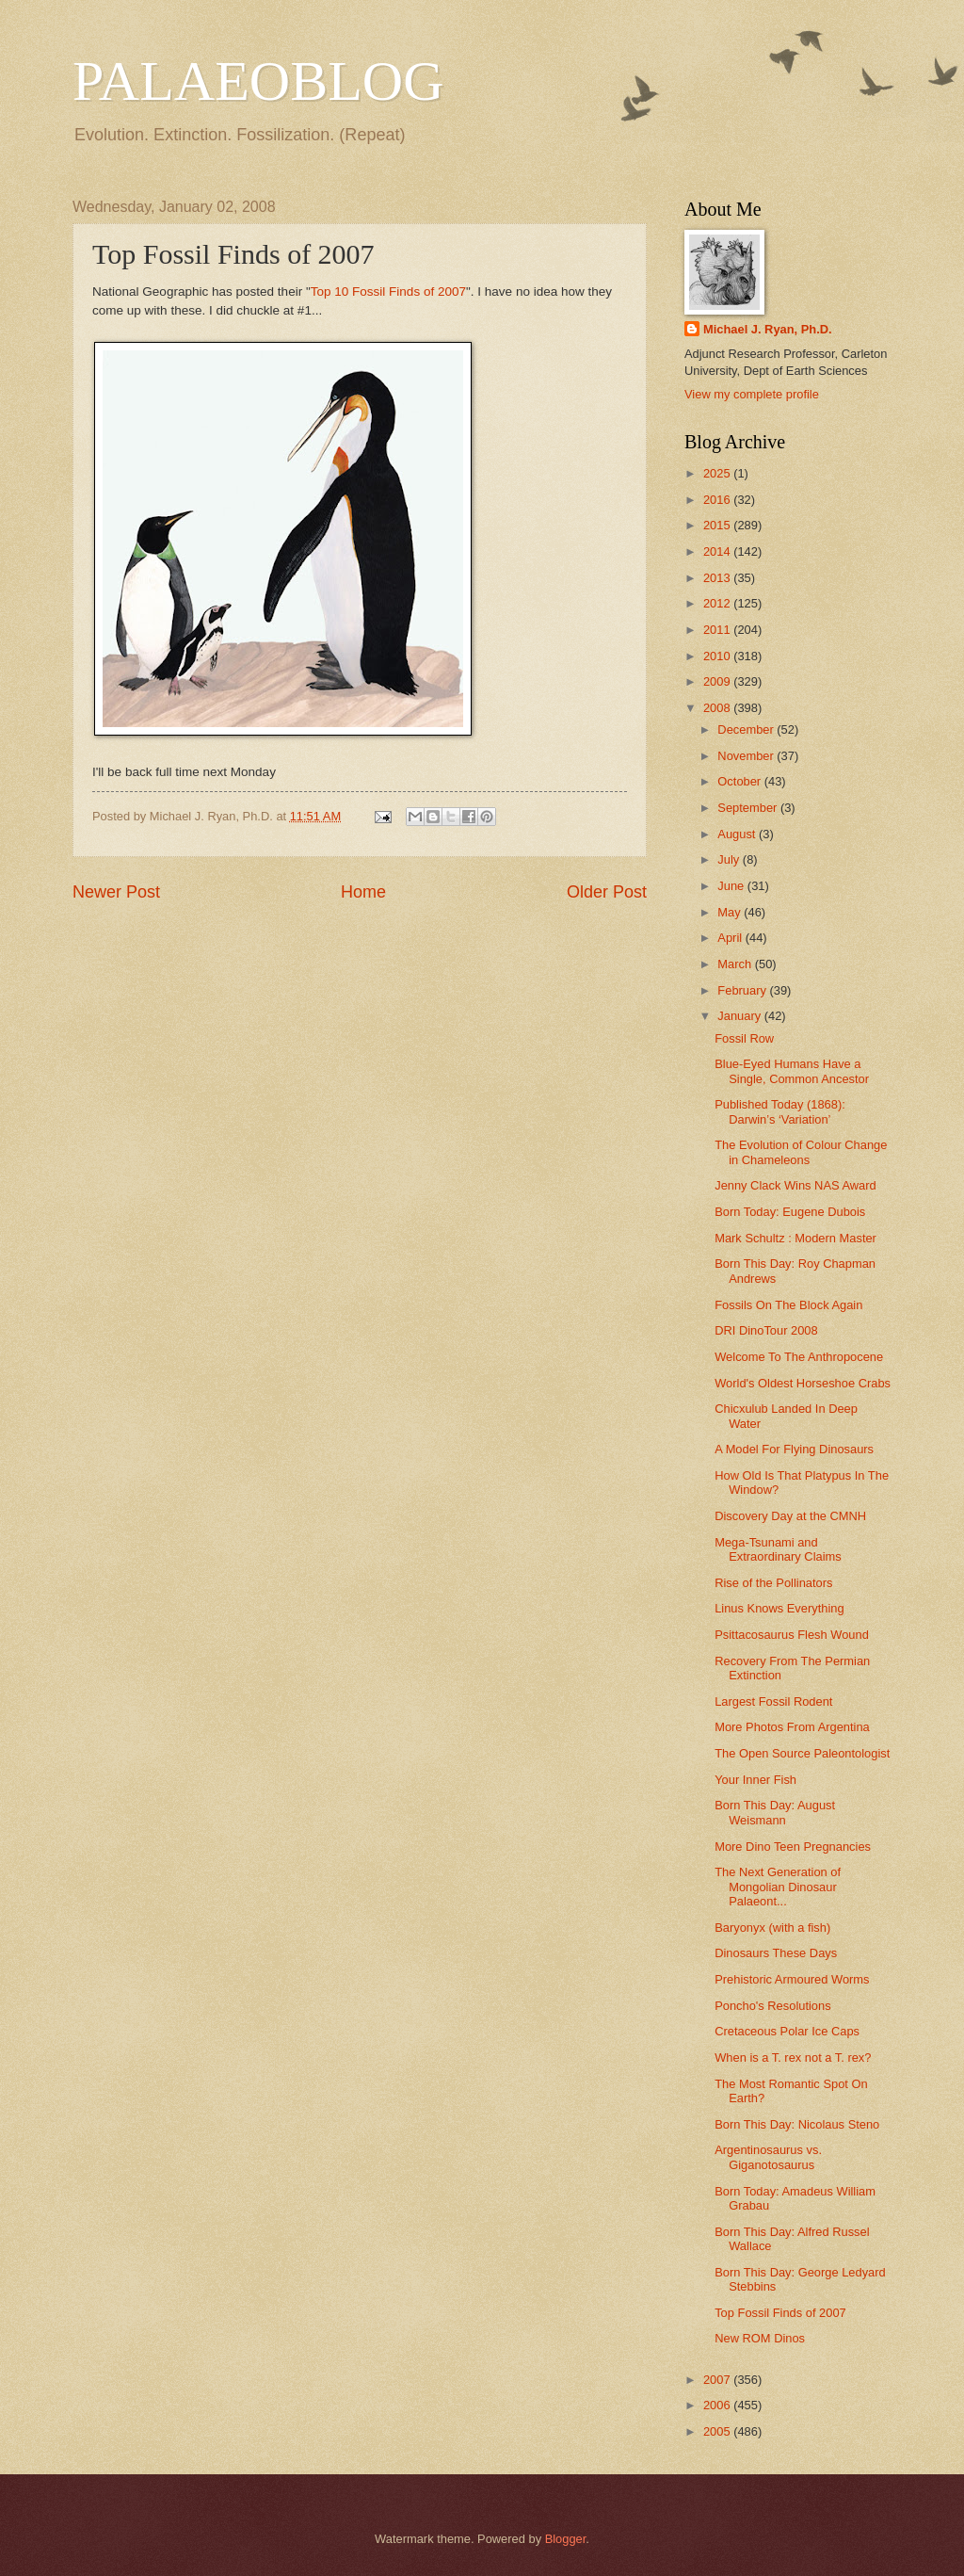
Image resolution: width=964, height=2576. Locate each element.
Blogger (565, 2539)
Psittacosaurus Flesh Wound (792, 1635)
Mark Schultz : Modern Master (795, 1238)
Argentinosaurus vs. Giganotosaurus (768, 2157)
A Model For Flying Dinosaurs (794, 1449)
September (748, 808)
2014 (718, 551)
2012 (718, 603)
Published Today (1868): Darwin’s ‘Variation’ (780, 1111)
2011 (718, 630)
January (740, 1016)
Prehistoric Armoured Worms (792, 1979)
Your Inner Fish (755, 1780)
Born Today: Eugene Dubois (790, 1212)
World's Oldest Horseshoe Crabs (803, 1383)
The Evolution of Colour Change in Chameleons (801, 1152)
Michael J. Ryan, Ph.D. (767, 329)
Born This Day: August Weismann (775, 1812)
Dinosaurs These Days (776, 1953)
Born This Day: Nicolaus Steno (797, 2124)
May (730, 912)
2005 (718, 2431)
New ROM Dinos (760, 2338)
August (738, 834)
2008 (718, 708)
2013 (718, 578)
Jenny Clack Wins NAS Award (795, 1185)
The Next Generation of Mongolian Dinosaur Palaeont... (778, 1886)
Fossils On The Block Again (788, 1305)
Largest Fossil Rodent (773, 1701)
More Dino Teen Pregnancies (793, 1846)
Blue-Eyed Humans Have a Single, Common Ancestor (792, 1071)
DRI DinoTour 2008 (766, 1330)
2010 (718, 656)
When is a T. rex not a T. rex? (793, 2057)
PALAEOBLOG (257, 81)
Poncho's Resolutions (772, 2006)
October (740, 781)
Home (363, 892)
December (747, 729)
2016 (718, 500)
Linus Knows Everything (779, 1608)
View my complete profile (751, 394)
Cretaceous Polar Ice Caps (787, 2031)
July (729, 859)
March (735, 964)
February (743, 990)
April (731, 938)
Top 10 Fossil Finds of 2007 (388, 291)
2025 (718, 473)
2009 (718, 681)
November (747, 756)
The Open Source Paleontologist (802, 1753)
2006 (718, 2405)
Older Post (607, 892)
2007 (718, 2380)
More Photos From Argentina (792, 1727)
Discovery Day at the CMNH (790, 1516)
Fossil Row (744, 1038)
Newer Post (116, 892)
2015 (718, 525)
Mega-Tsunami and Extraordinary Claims (778, 1549)
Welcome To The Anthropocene (799, 1357)
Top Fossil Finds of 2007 (780, 2313)
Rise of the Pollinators (773, 1583)
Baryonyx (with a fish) (772, 1927)
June (732, 886)
